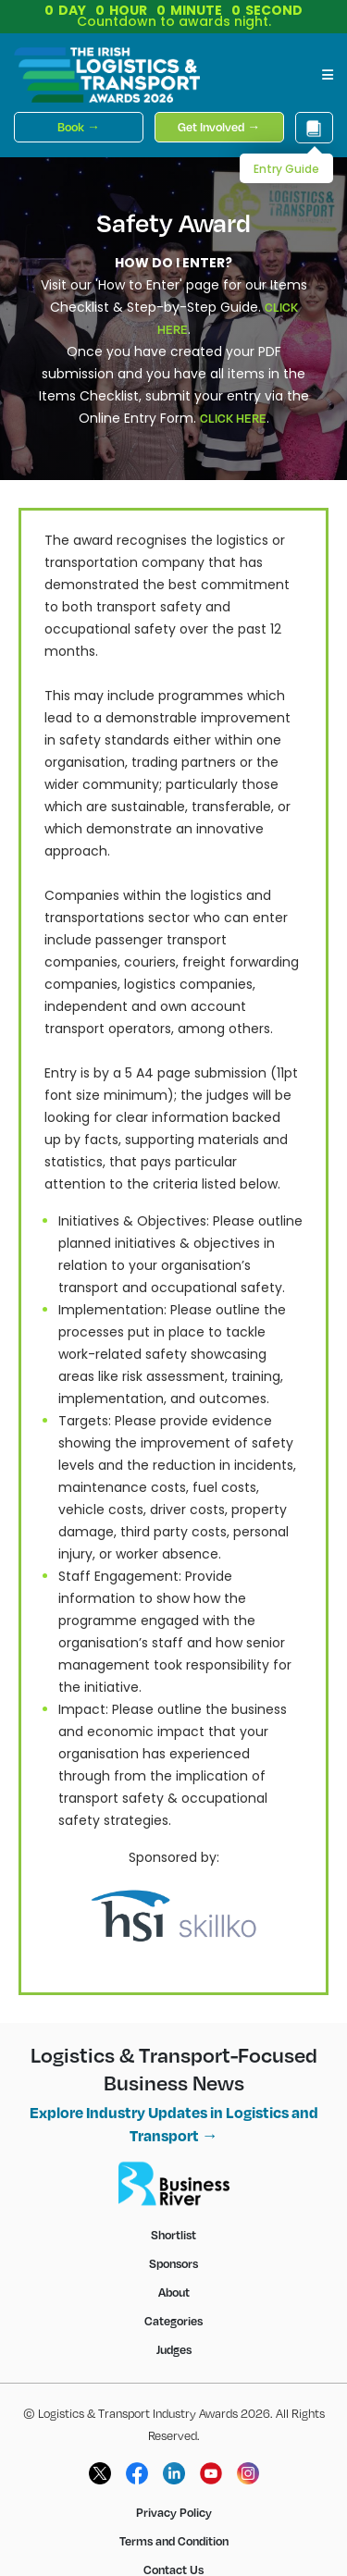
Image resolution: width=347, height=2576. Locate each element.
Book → (78, 126)
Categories (173, 2320)
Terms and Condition (174, 2540)
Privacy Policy (174, 2512)
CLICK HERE (233, 418)
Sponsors (173, 2263)
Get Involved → (219, 126)
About (174, 2292)
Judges (174, 2349)
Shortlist (173, 2234)
